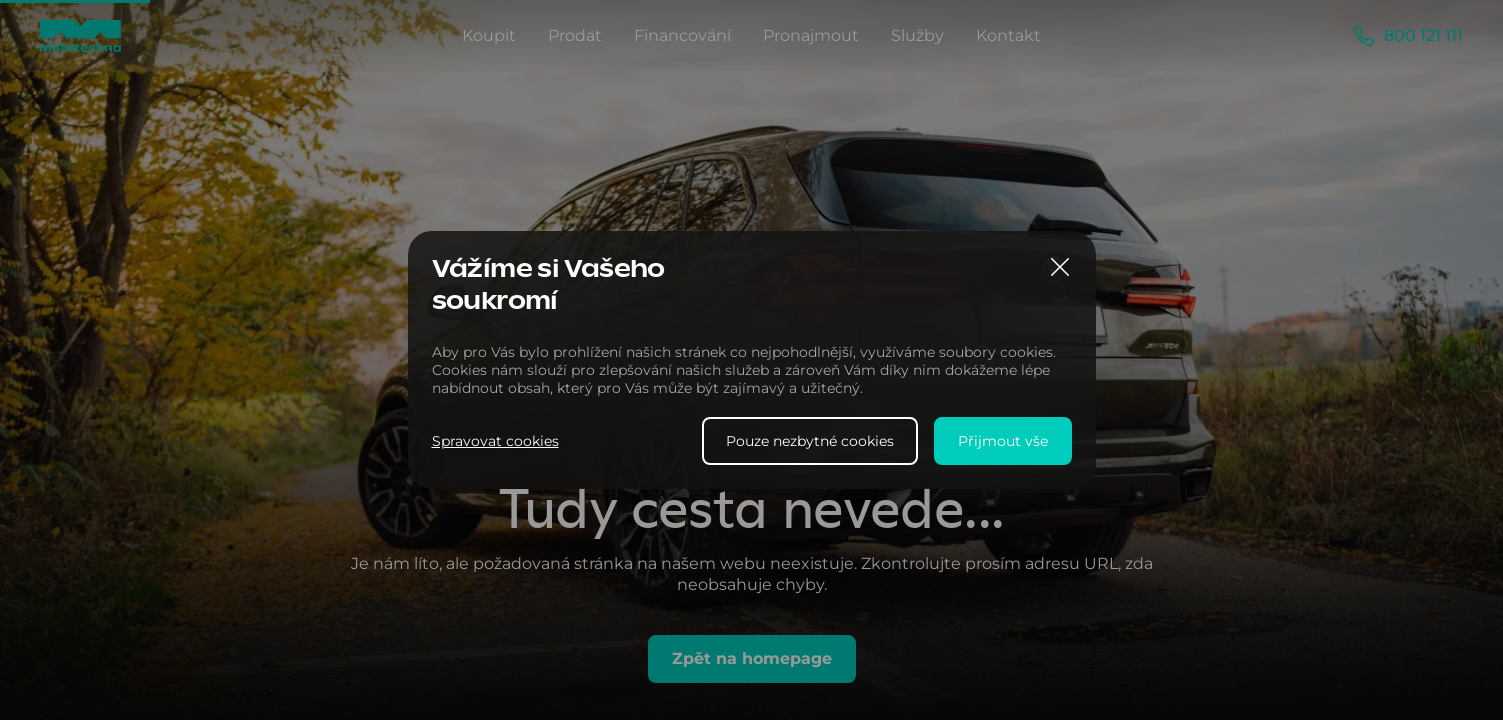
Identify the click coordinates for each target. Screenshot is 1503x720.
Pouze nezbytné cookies (810, 441)
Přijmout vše (1003, 441)
